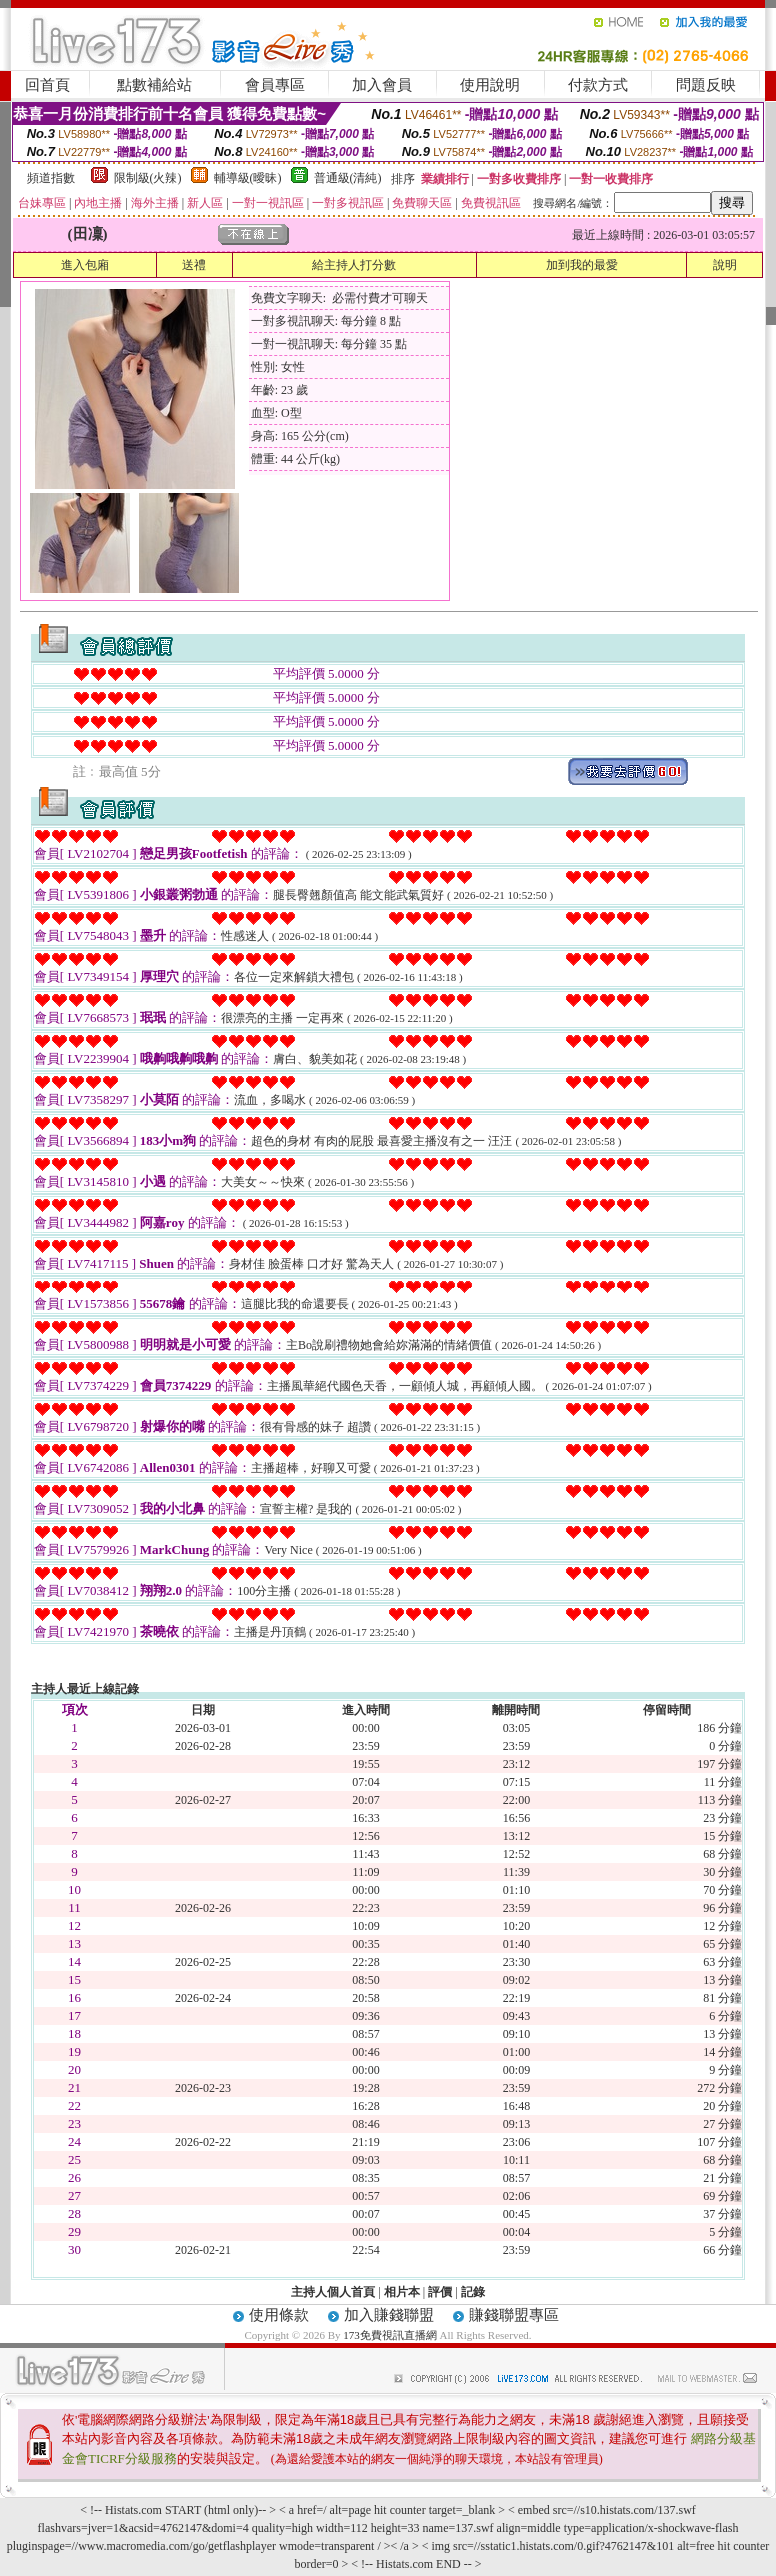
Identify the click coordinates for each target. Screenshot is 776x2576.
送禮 (194, 265)
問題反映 (706, 85)
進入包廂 (85, 265)
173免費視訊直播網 (390, 2335)
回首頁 (47, 85)
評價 (440, 2292)
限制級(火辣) (148, 178)
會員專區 (275, 85)
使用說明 (490, 85)
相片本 (402, 2292)
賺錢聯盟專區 (514, 2315)
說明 (725, 265)
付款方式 (598, 85)
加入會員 (382, 85)
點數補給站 (154, 85)
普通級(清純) (348, 178)
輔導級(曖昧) (248, 178)
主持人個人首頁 (333, 2292)
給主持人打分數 (354, 265)
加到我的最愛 (582, 265)
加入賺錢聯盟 (389, 2315)
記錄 (473, 2292)
